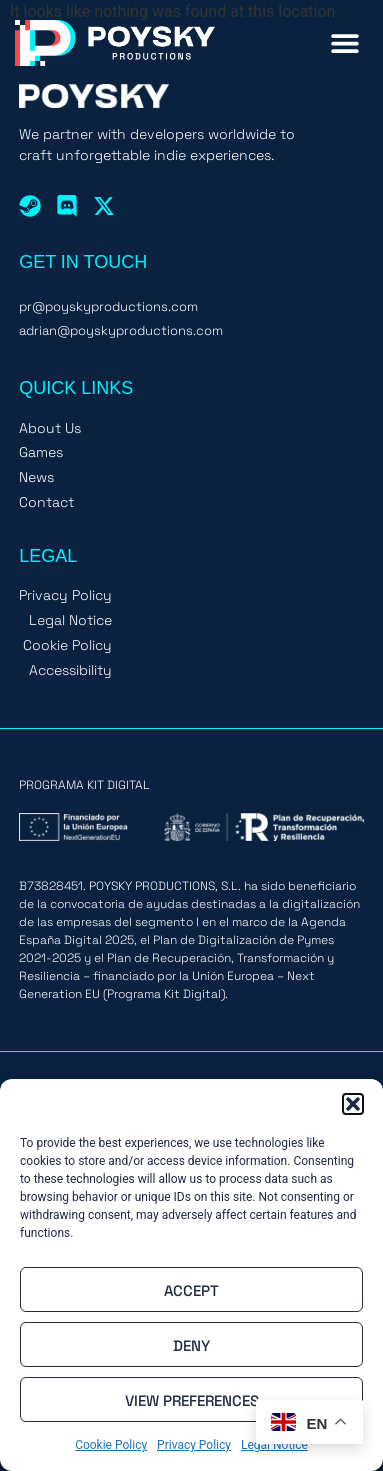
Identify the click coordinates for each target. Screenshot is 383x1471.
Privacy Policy (194, 1445)
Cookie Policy (111, 1445)
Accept (191, 1290)
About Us (50, 428)
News (36, 477)
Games (41, 452)
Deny (191, 1345)
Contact (46, 502)
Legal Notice (70, 620)
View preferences (192, 1400)
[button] (353, 1104)
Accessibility (70, 670)
